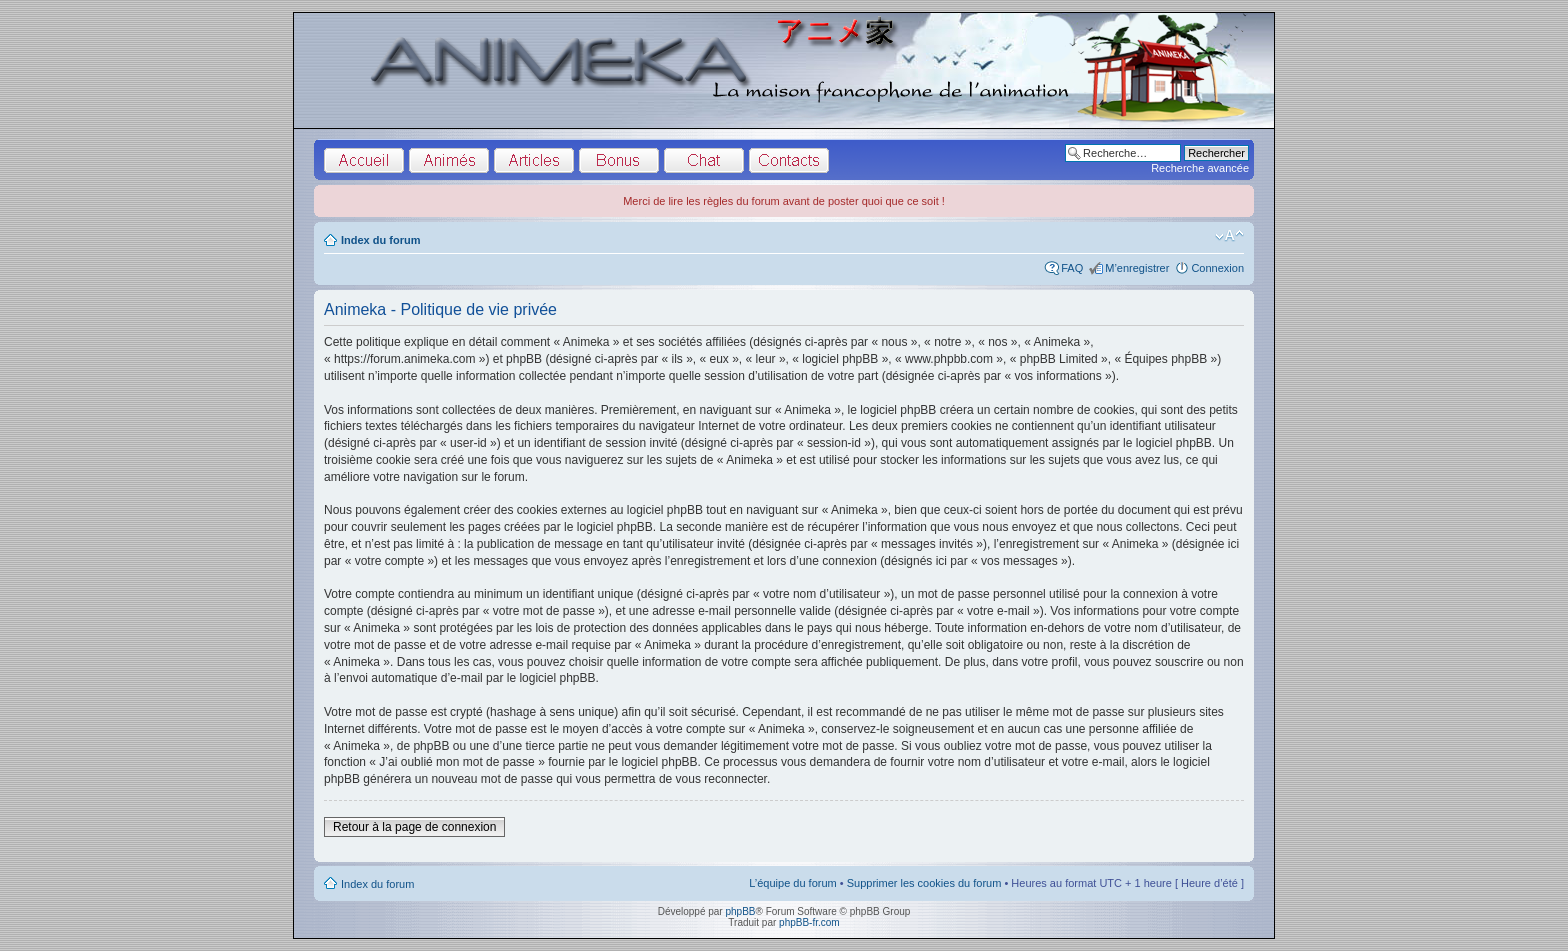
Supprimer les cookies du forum (924, 883)
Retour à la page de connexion (414, 827)
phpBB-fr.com (809, 922)
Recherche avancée (1200, 168)
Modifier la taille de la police (1229, 236)
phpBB (740, 911)
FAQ (1072, 268)
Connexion (1217, 268)
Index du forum (380, 240)
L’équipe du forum (792, 883)
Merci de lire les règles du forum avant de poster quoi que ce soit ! (784, 201)
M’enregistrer (1137, 268)
